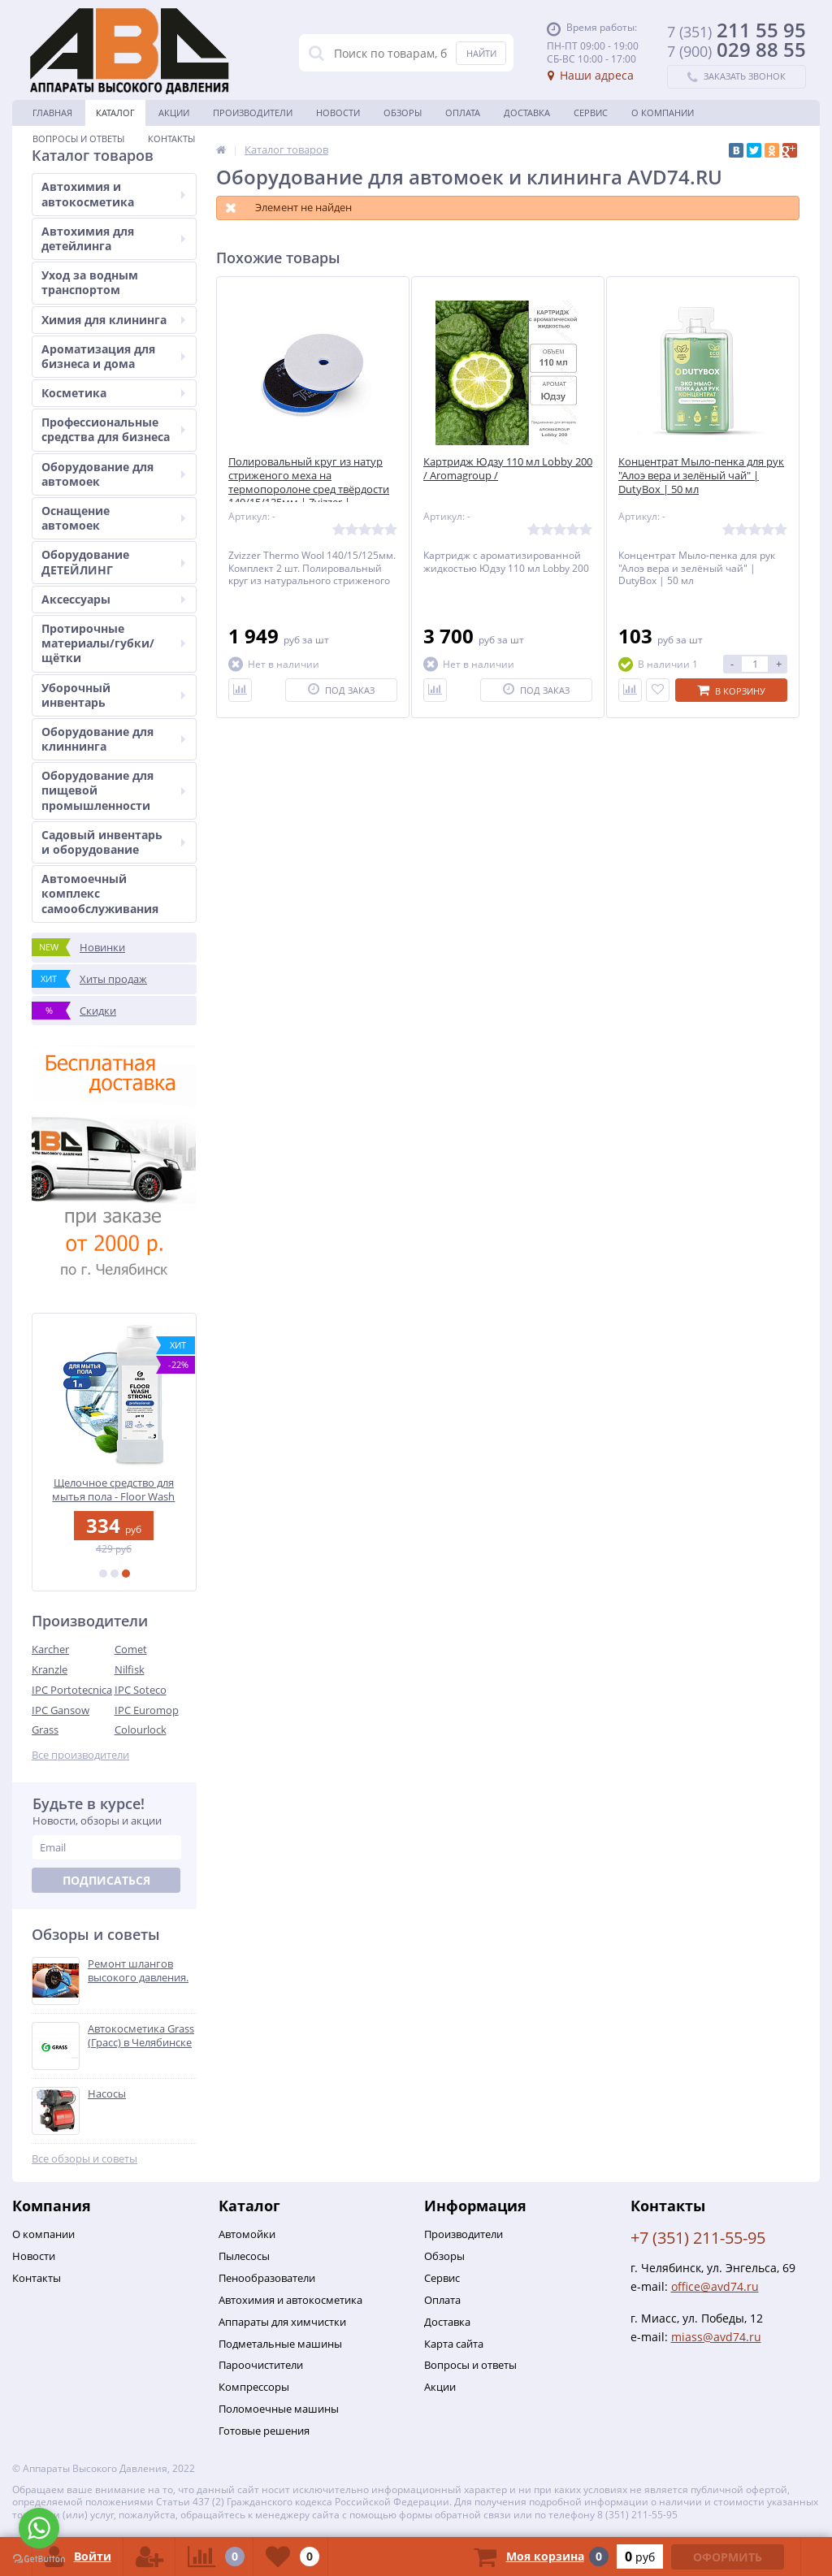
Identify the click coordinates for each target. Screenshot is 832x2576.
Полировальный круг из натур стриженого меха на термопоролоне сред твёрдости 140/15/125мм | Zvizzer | (308, 482)
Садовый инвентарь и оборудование (113, 842)
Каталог (115, 112)
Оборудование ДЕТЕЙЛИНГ (113, 562)
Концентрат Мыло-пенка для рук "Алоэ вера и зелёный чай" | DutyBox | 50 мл (701, 475)
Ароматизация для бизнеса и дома (113, 356)
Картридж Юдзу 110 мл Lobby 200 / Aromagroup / (507, 469)
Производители (252, 112)
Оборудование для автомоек (113, 474)
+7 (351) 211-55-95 (697, 2238)
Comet (131, 1649)
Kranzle (49, 1669)
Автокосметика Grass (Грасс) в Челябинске (141, 2036)
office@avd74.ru (715, 2286)
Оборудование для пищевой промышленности (113, 790)
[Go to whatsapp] (39, 2528)
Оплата (462, 112)
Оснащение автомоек (113, 518)
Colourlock (141, 1729)
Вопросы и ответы (78, 138)
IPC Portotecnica (72, 1689)
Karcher (50, 1649)
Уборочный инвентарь (113, 695)
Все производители (80, 1755)
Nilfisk (130, 1669)
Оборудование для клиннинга (113, 739)
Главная (52, 112)
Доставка (527, 112)
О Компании (662, 112)
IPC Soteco (141, 1689)
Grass (45, 1729)
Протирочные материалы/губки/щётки (113, 643)
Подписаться (106, 1880)
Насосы (107, 2094)
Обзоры (403, 112)
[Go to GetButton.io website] (39, 2559)
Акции (173, 112)
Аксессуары (113, 599)
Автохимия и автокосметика (113, 194)
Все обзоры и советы (84, 2159)
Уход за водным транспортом (89, 282)
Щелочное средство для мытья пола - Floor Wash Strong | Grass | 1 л (114, 1489)
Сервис (591, 112)
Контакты (171, 138)
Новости (338, 112)
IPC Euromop (147, 1710)
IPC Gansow (60, 1710)
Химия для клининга (113, 319)
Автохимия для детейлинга (113, 238)
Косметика (113, 392)
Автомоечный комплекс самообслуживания (99, 893)
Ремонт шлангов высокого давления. (138, 1971)
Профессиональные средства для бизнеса (113, 429)
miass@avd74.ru (716, 2336)
